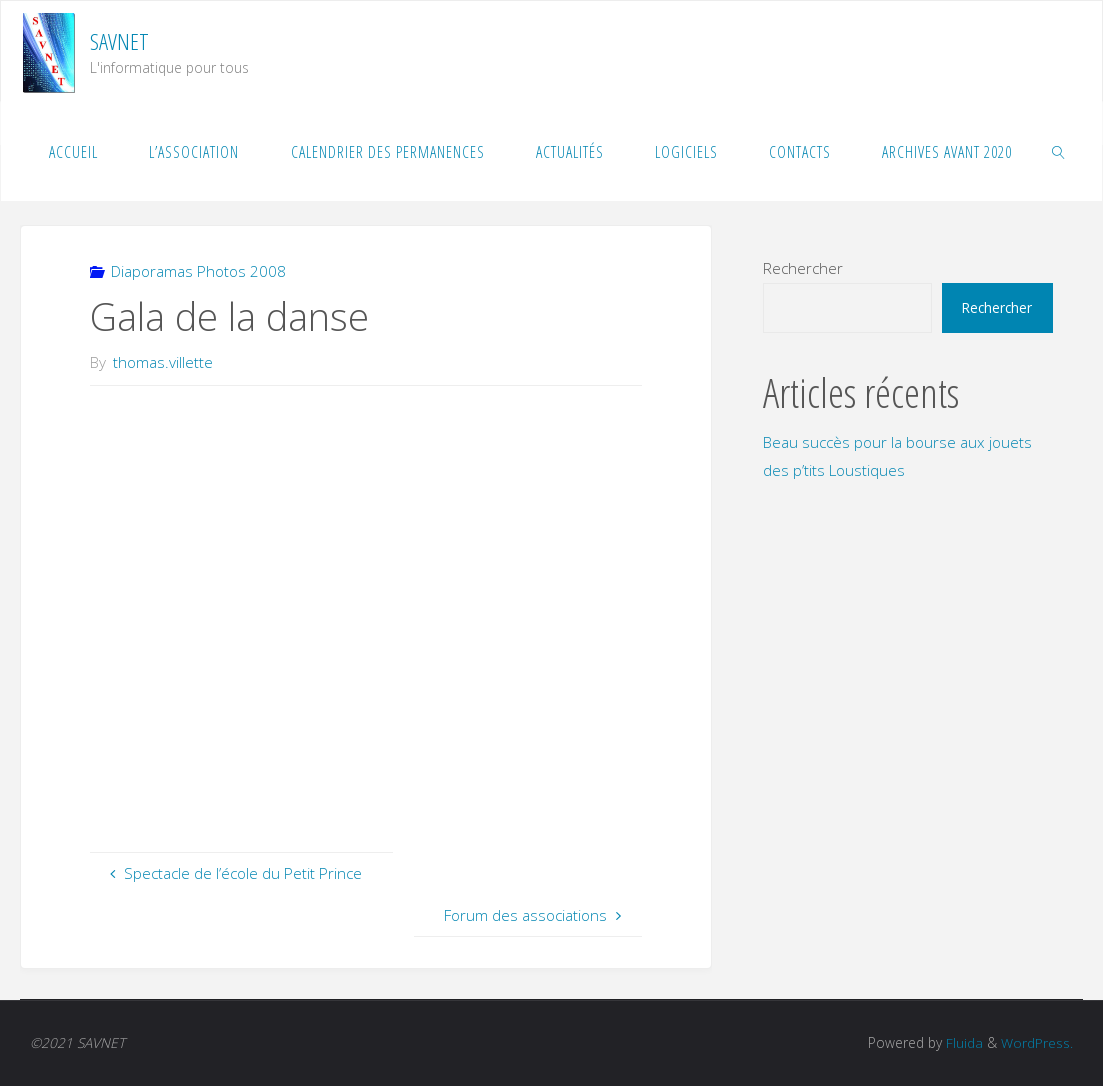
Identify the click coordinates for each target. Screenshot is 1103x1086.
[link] (1058, 151)
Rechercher (803, 268)
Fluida (962, 1042)
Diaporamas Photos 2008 (198, 271)
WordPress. (1037, 1042)
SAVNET (119, 41)
